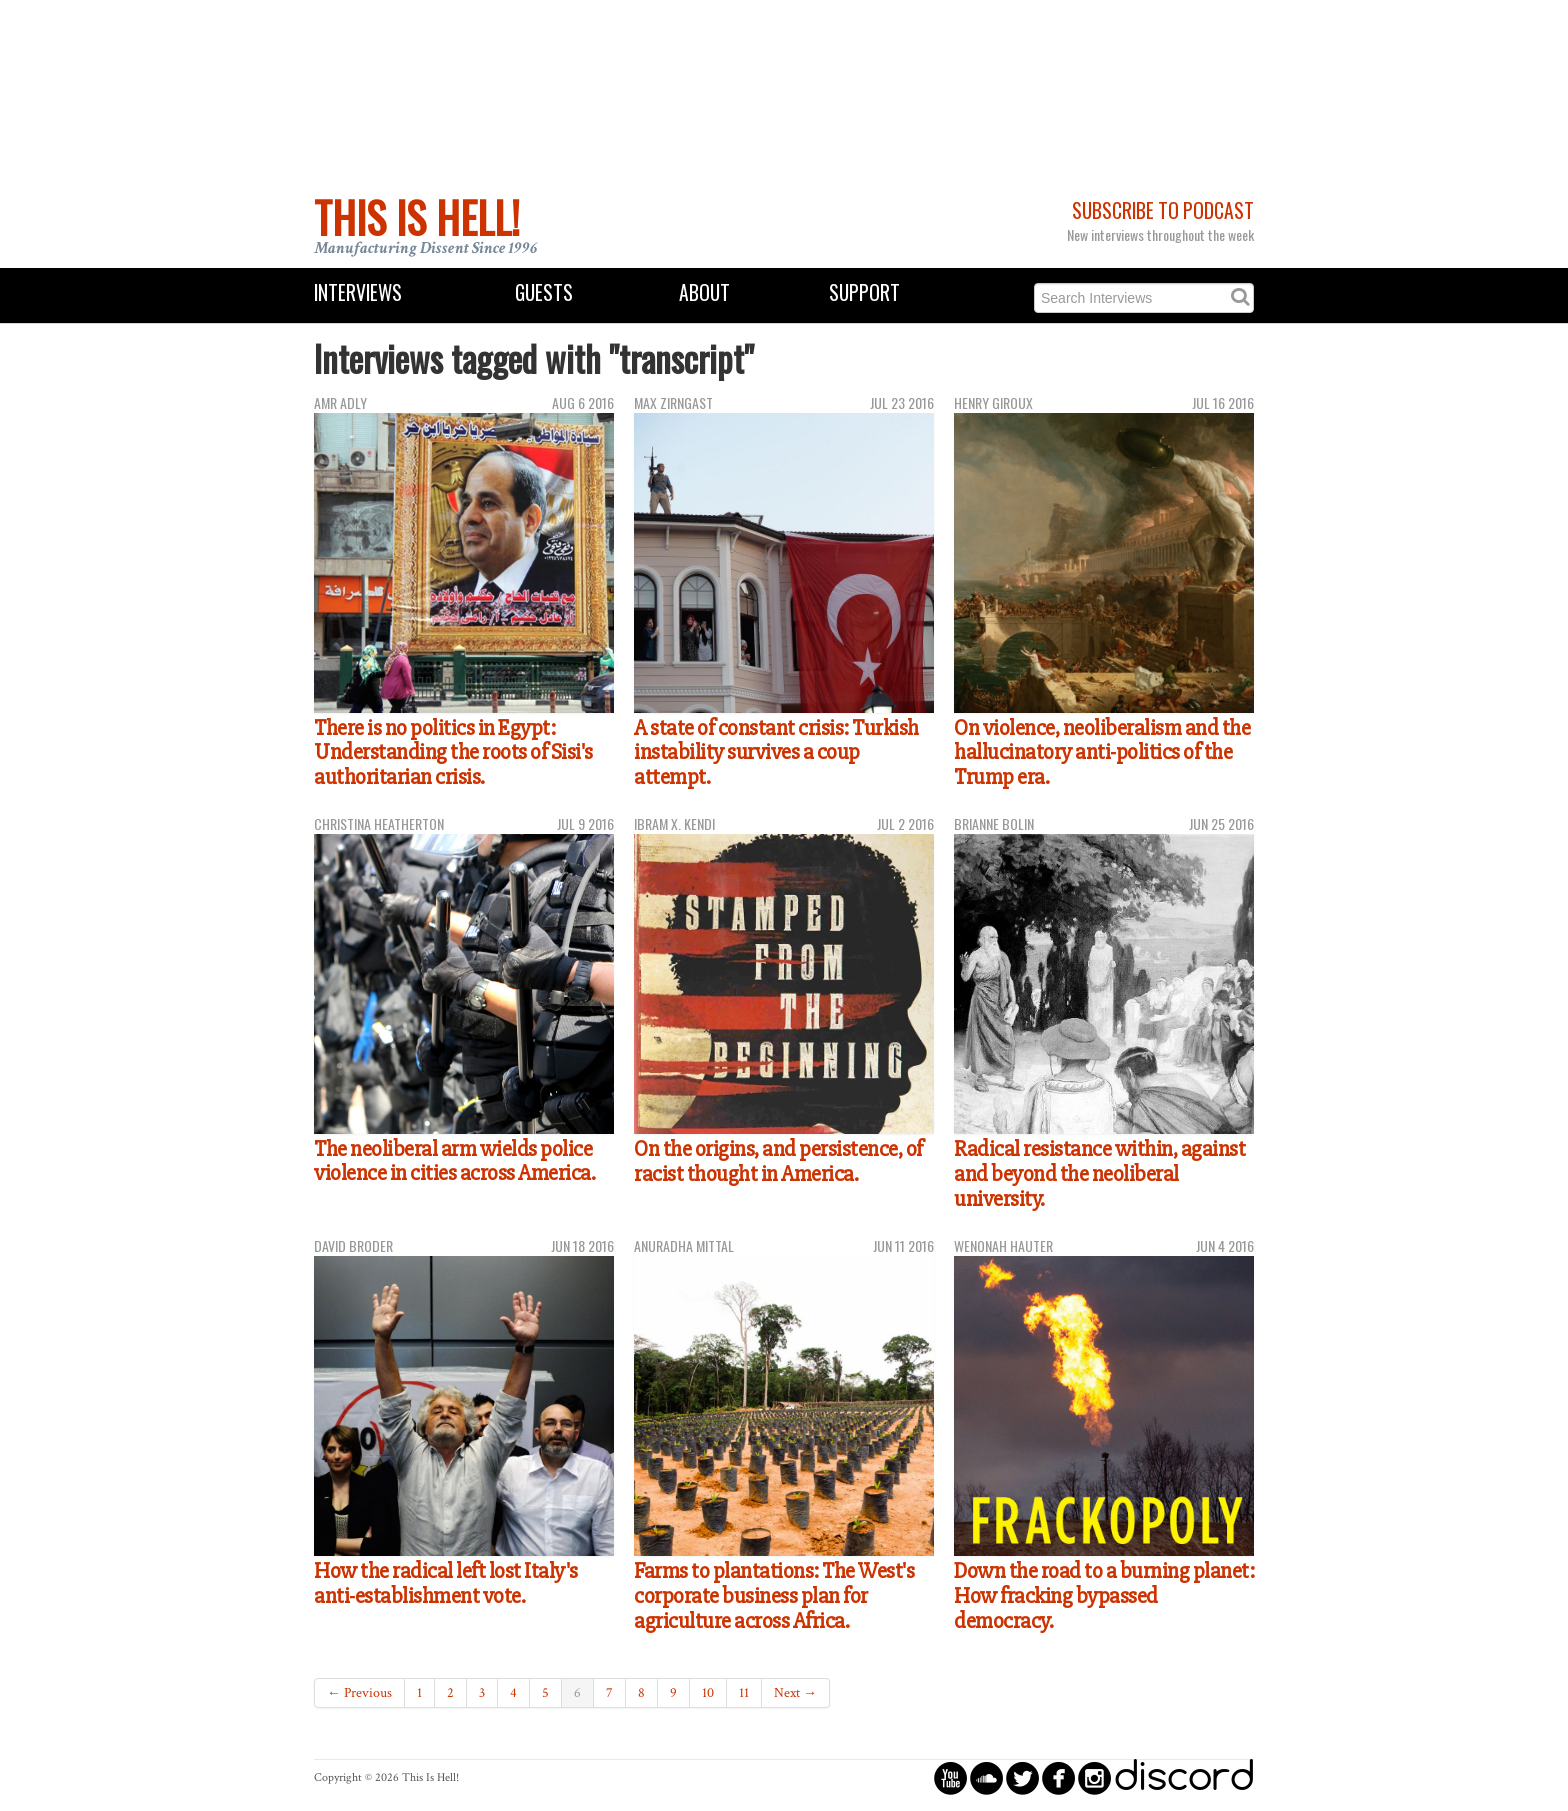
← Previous (359, 1693)
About (704, 292)
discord (1184, 1777)
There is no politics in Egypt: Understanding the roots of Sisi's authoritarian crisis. (453, 752)
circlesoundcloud (986, 1777)
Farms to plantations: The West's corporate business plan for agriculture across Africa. (774, 1595)
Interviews (358, 292)
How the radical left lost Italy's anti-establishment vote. (446, 1583)
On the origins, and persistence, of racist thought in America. (778, 1161)
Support (864, 292)
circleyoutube (950, 1777)
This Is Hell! (417, 217)
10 (708, 1693)
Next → (795, 1693)
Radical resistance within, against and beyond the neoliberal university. (1099, 1173)
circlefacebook (1058, 1777)
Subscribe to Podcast (1163, 210)
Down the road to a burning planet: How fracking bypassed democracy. (1104, 1595)
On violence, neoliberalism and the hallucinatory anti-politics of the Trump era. (1102, 752)
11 (744, 1693)
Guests (544, 292)
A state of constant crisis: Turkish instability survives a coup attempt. (776, 752)
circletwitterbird (1022, 1777)
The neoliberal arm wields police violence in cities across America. (454, 1161)
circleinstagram (1094, 1777)
